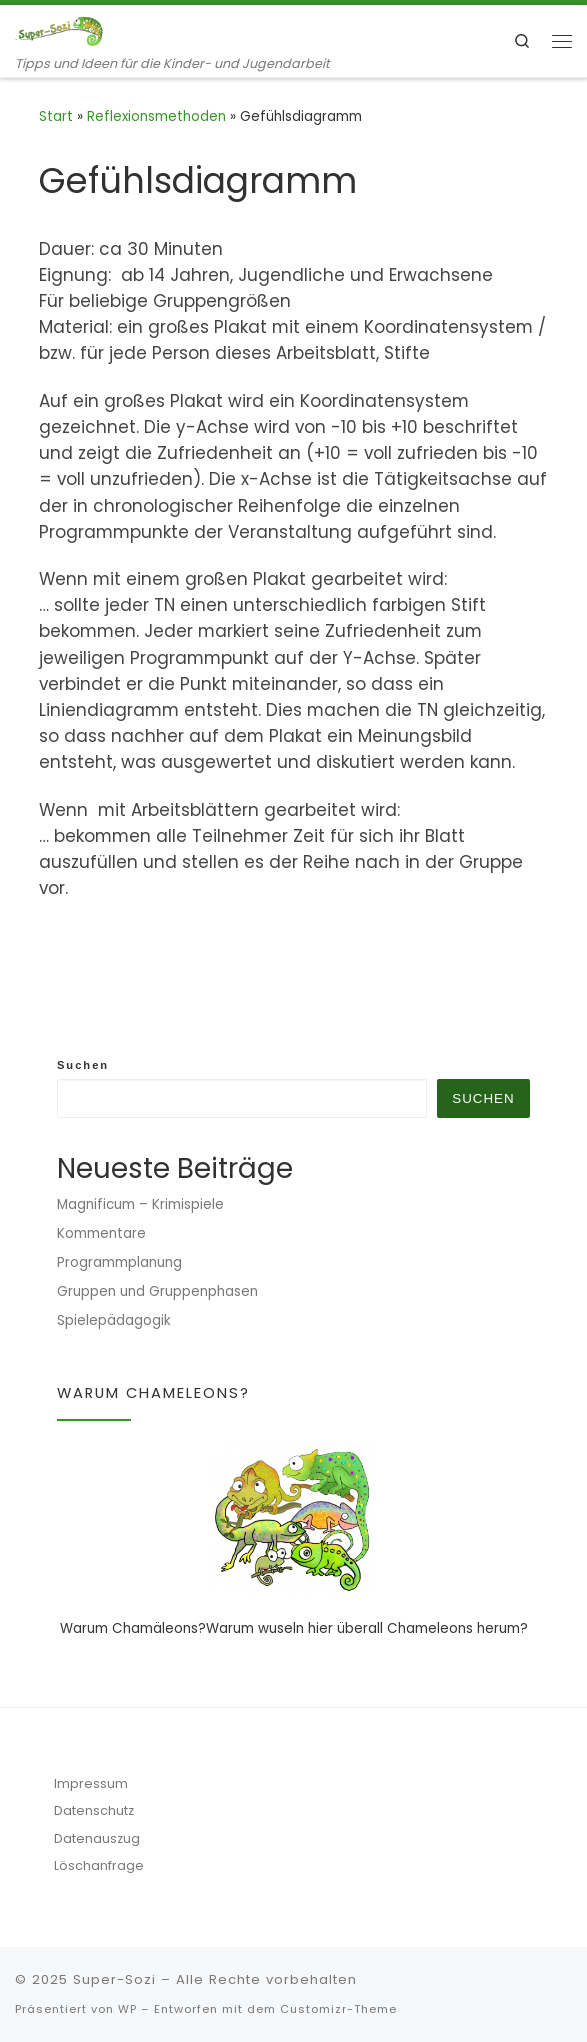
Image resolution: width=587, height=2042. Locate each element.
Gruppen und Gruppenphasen (157, 1291)
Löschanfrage (99, 1865)
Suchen (83, 1065)
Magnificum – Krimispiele (140, 1204)
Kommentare (101, 1233)
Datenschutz (94, 1810)
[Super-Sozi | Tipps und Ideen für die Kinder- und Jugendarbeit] (60, 29)
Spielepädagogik (114, 1320)
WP (127, 2009)
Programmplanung (119, 1262)
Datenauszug (97, 1838)
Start (56, 116)
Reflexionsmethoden (156, 116)
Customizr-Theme (338, 2009)
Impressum (91, 1783)
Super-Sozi (114, 1979)
